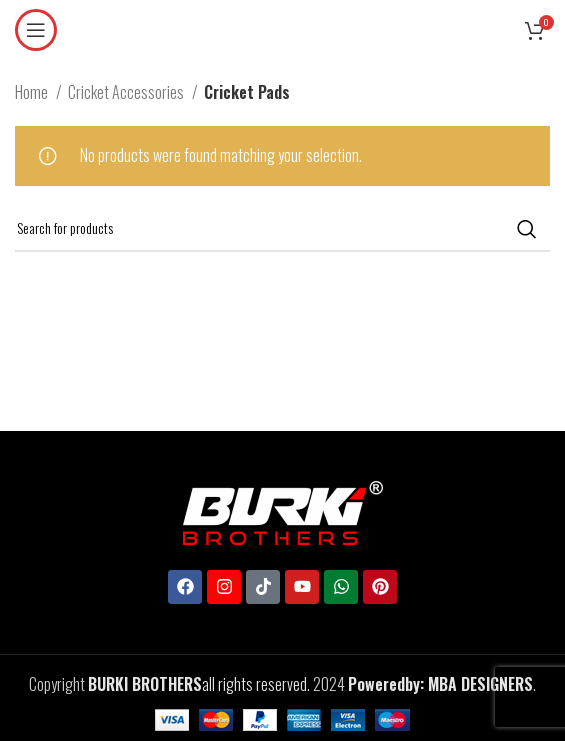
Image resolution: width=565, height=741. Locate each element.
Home (33, 92)
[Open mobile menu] (36, 30)
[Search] (282, 229)
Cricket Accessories (127, 92)
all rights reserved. (199, 684)
